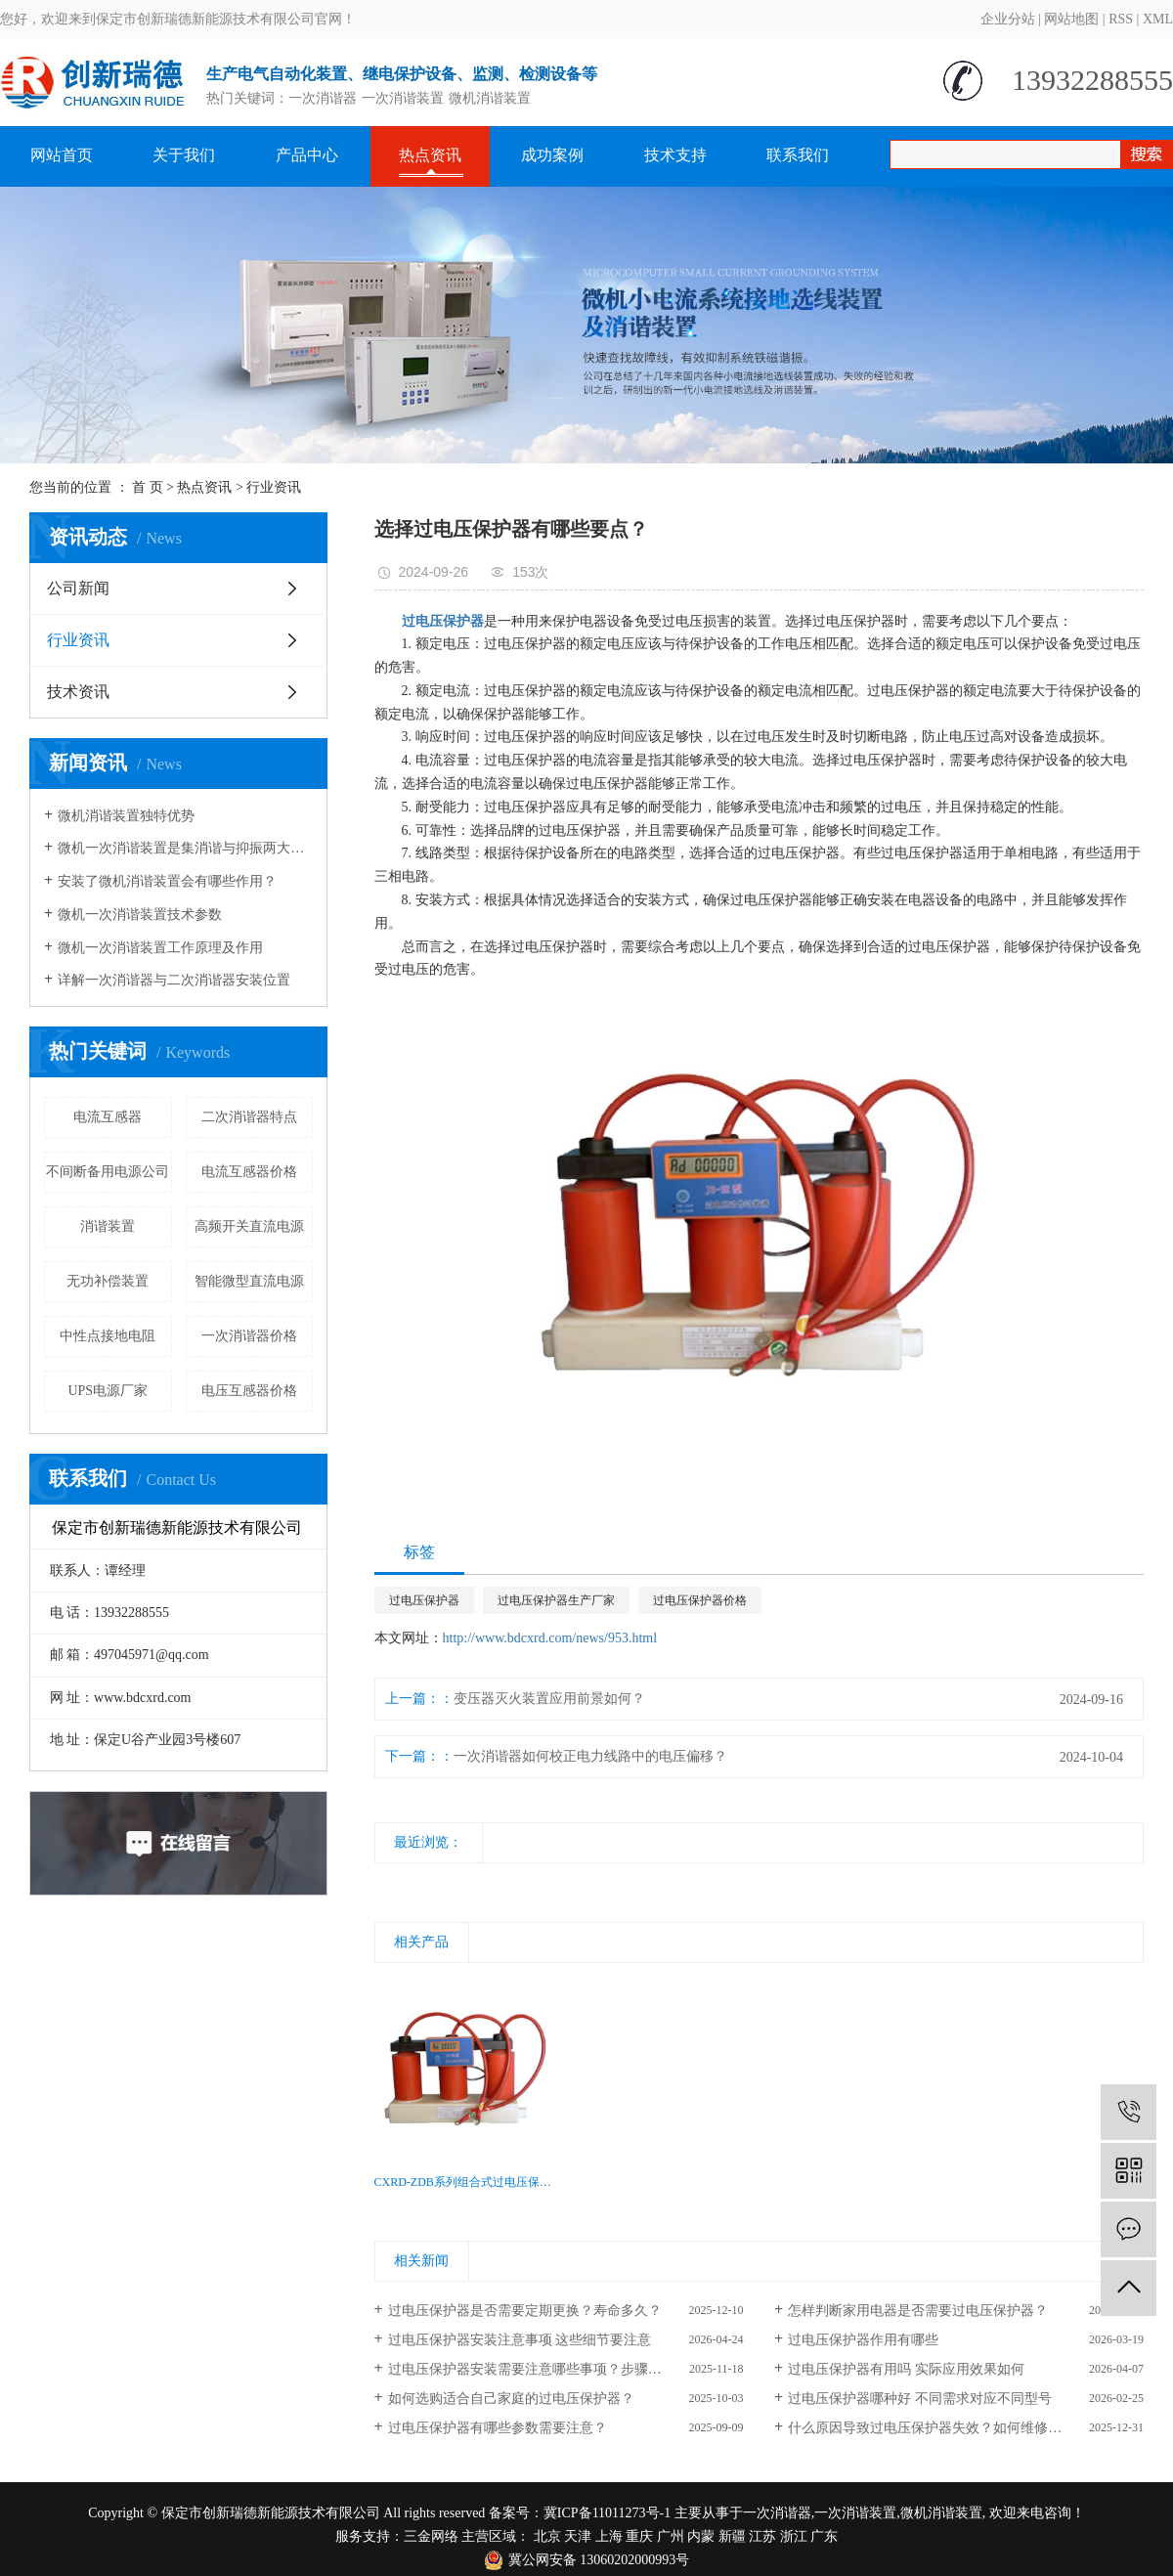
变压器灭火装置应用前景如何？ (549, 1698)
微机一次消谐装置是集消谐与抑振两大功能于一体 (185, 848)
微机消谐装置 (490, 98)
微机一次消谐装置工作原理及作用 (160, 947)
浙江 (793, 2536)
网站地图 (1071, 19)
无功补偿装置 (107, 1281)
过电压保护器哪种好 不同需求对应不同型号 (920, 2398)
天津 (577, 2536)
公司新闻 (78, 588)
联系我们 (797, 155)
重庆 (639, 2536)
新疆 (732, 2536)
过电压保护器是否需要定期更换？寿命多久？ (525, 2310)
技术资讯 (78, 691)
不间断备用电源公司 (107, 1171)
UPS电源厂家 (107, 1390)
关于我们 (183, 155)
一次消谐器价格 (249, 1336)
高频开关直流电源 (249, 1226)
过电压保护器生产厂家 (556, 1600)
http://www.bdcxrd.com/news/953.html (550, 1638)
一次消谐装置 (403, 98)
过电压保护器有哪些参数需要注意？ (497, 2428)
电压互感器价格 (249, 1390)
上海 (609, 2536)
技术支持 (675, 155)
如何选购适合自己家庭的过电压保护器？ (511, 2398)
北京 (547, 2536)
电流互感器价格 (249, 1171)
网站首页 (61, 155)
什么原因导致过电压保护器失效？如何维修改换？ (938, 2428)
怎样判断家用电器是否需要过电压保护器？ (918, 2310)
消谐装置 (107, 1226)
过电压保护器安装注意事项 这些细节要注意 (520, 2340)
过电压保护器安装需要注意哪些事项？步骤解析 (531, 2369)
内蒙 (701, 2536)
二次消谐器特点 (249, 1117)
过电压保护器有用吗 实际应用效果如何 (906, 2369)
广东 (824, 2536)
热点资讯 (430, 155)
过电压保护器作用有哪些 (863, 2340)
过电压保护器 (424, 1600)
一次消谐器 (322, 98)
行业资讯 (273, 487)
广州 (670, 2536)
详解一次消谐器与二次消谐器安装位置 (174, 980)
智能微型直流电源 (249, 1281)
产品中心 (307, 155)
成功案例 (552, 155)
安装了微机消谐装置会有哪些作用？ (167, 881)
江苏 (762, 2536)
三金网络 (431, 2536)
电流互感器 (107, 1117)
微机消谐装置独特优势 (126, 815)
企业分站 (1007, 19)
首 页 (147, 487)
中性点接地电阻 (107, 1336)
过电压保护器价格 (700, 1600)
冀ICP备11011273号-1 (607, 2513)
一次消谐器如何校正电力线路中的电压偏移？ (590, 1756)
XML (1158, 19)
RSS (1120, 19)
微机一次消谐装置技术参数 (140, 914)
